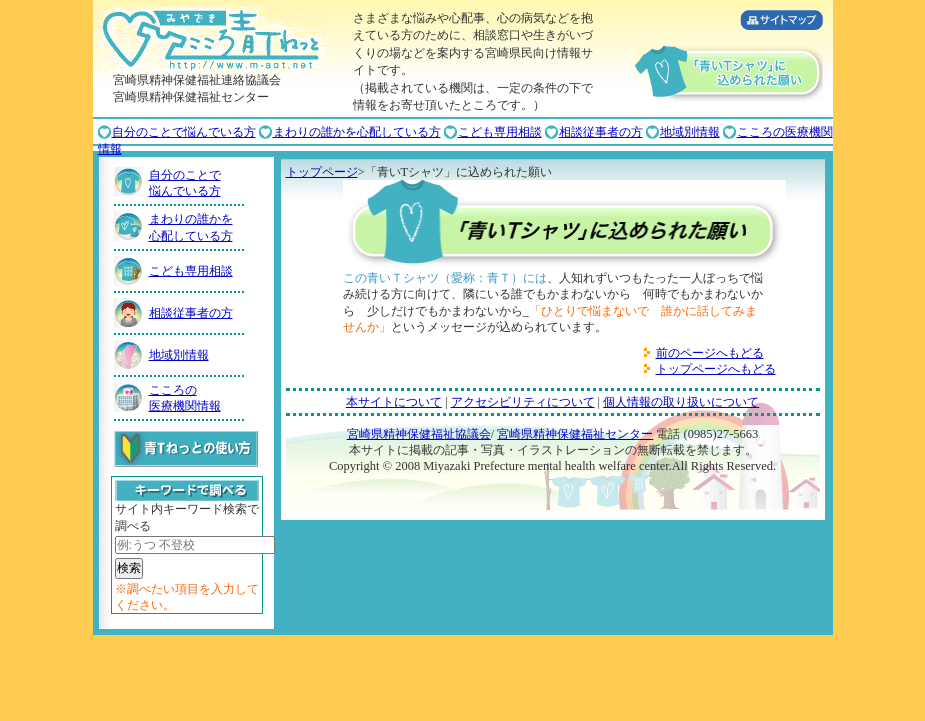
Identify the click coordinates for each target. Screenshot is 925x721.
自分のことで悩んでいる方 (184, 132)
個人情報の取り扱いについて (681, 402)
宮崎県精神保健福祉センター (575, 434)
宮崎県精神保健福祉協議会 (419, 434)
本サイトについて (394, 402)
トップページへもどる (716, 369)
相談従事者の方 (601, 132)
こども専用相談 (500, 132)
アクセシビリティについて (523, 402)
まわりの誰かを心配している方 (357, 132)
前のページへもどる (710, 353)
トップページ (322, 172)
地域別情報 (690, 132)
